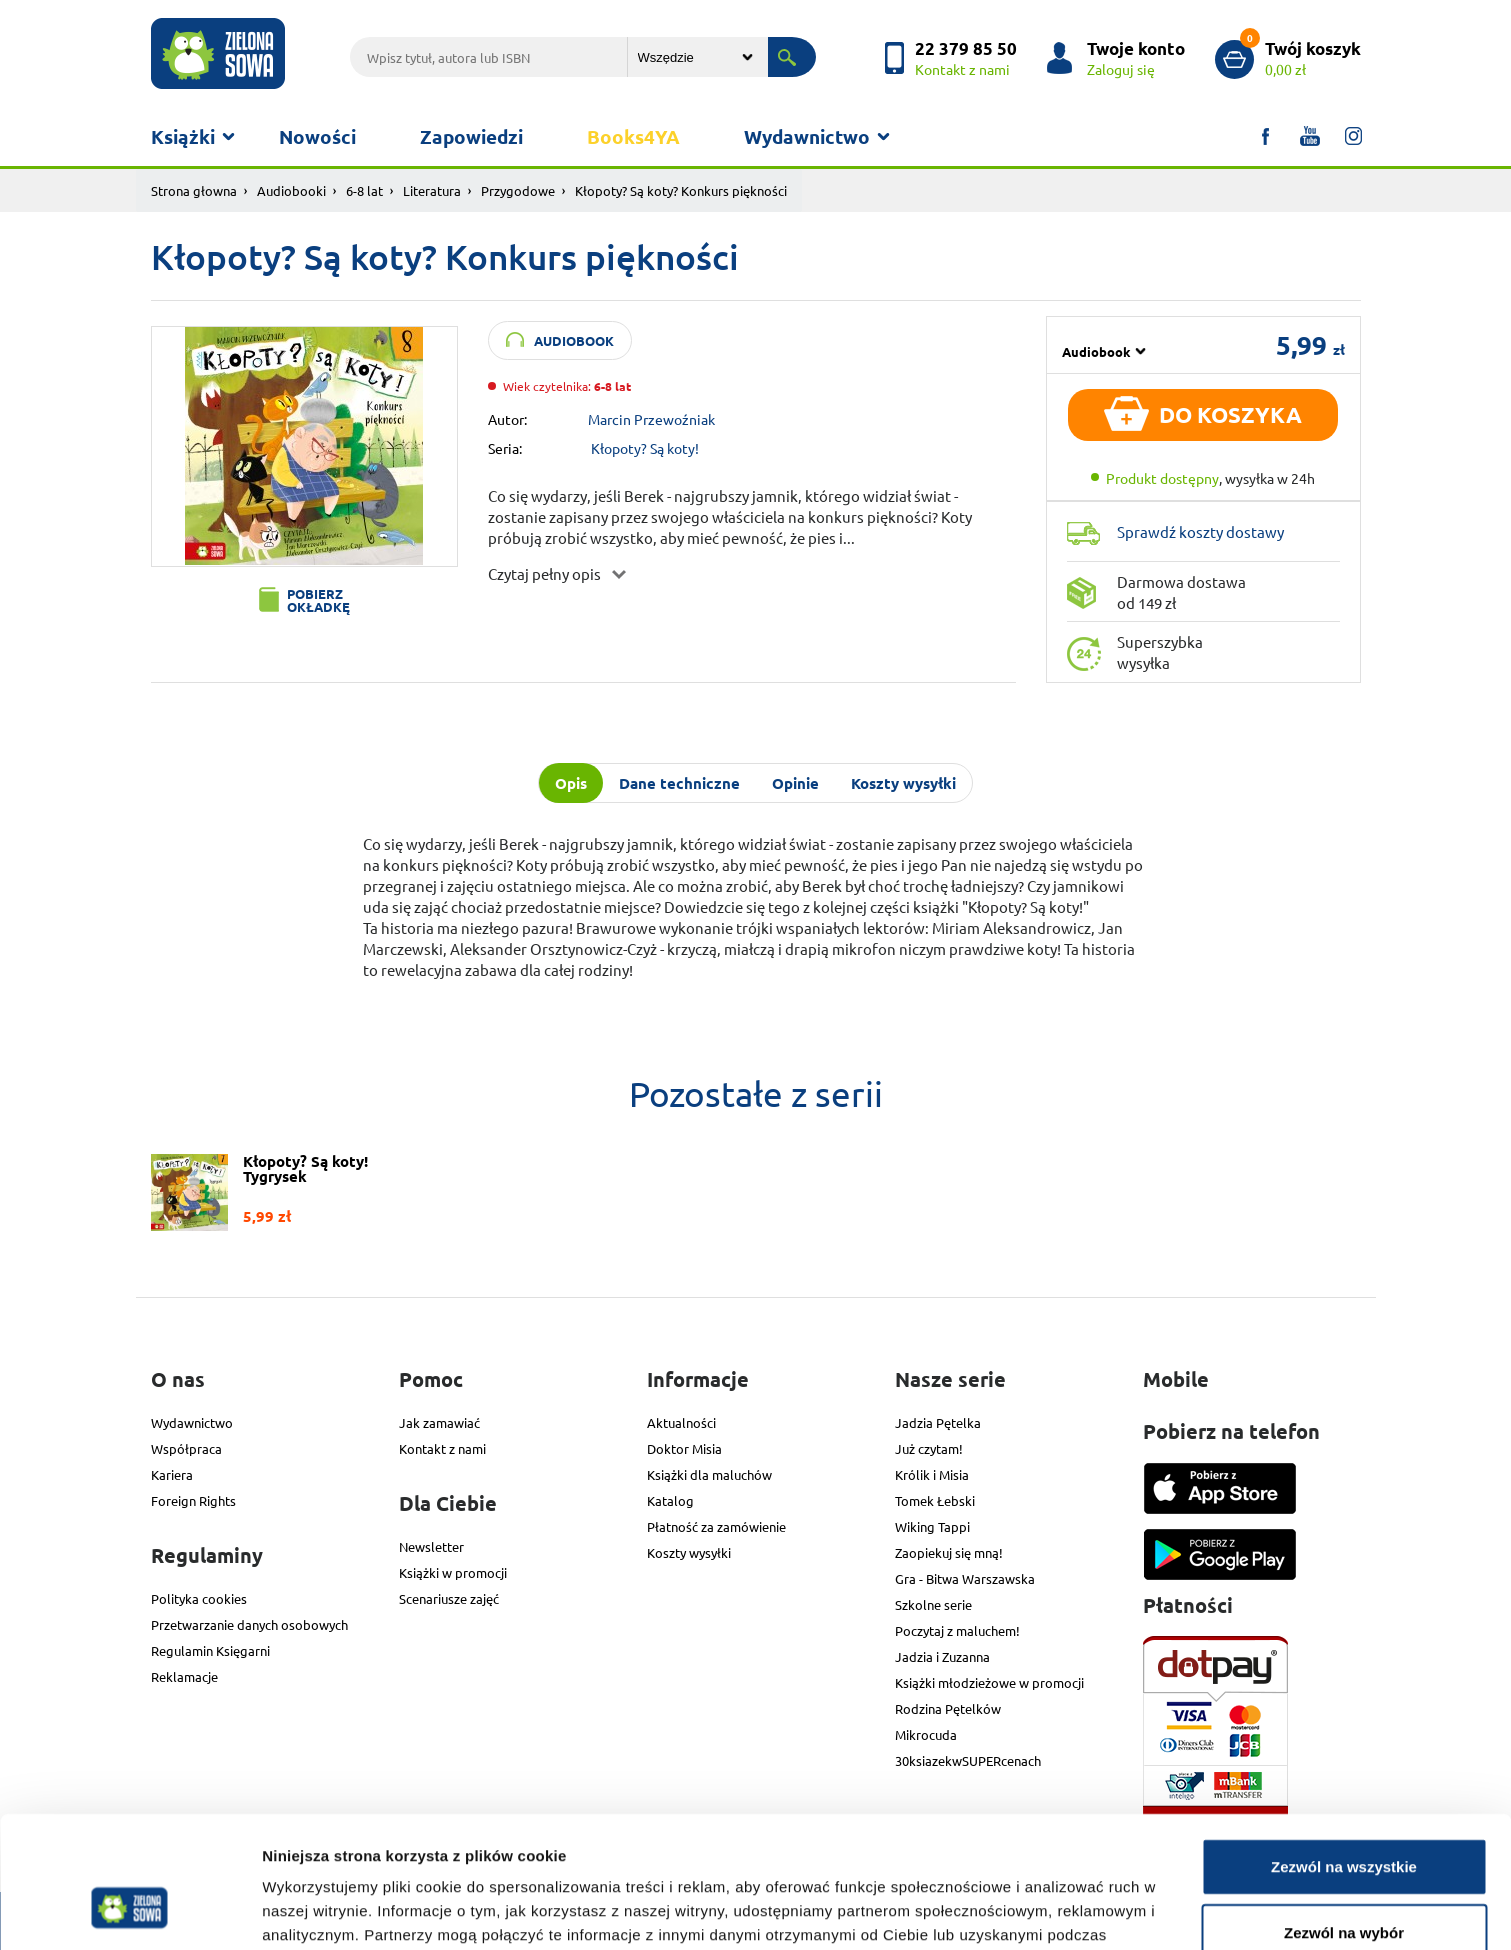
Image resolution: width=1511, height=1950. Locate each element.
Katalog (670, 1500)
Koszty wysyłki (689, 1552)
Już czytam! (929, 1448)
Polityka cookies (199, 1598)
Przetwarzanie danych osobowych (249, 1624)
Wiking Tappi (932, 1526)
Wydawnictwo (807, 136)
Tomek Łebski (935, 1500)
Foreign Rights (193, 1500)
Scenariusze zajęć (449, 1598)
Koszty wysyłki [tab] (903, 783)
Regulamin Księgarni (210, 1650)
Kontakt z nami (442, 1448)
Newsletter (431, 1546)
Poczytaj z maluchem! (957, 1630)
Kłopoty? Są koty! (645, 448)
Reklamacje (184, 1676)
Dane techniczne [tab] (679, 783)
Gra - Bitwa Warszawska (965, 1578)
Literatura (432, 190)
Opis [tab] (571, 783)
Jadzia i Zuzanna (942, 1656)
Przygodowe (518, 190)
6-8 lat (364, 190)
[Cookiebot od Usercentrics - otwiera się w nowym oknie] (129, 1911)
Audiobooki (291, 190)
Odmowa (1343, 1884)
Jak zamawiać (439, 1422)
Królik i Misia (932, 1474)
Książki (183, 136)
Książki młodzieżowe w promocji (989, 1682)
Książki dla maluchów (709, 1474)
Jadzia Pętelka (938, 1422)
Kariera (172, 1474)
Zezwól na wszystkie (1344, 1753)
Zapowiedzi (471, 136)
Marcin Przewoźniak (651, 419)
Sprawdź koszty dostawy (1200, 531)
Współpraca (186, 1448)
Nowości (317, 136)
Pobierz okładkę (318, 600)
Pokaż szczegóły (1067, 1910)
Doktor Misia (684, 1448)
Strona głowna (194, 190)
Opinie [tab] (795, 783)
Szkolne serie (933, 1604)
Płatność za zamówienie (716, 1526)
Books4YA (633, 136)
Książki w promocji (453, 1572)
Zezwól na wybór (1344, 1819)
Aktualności (681, 1422)
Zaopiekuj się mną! (949, 1552)
